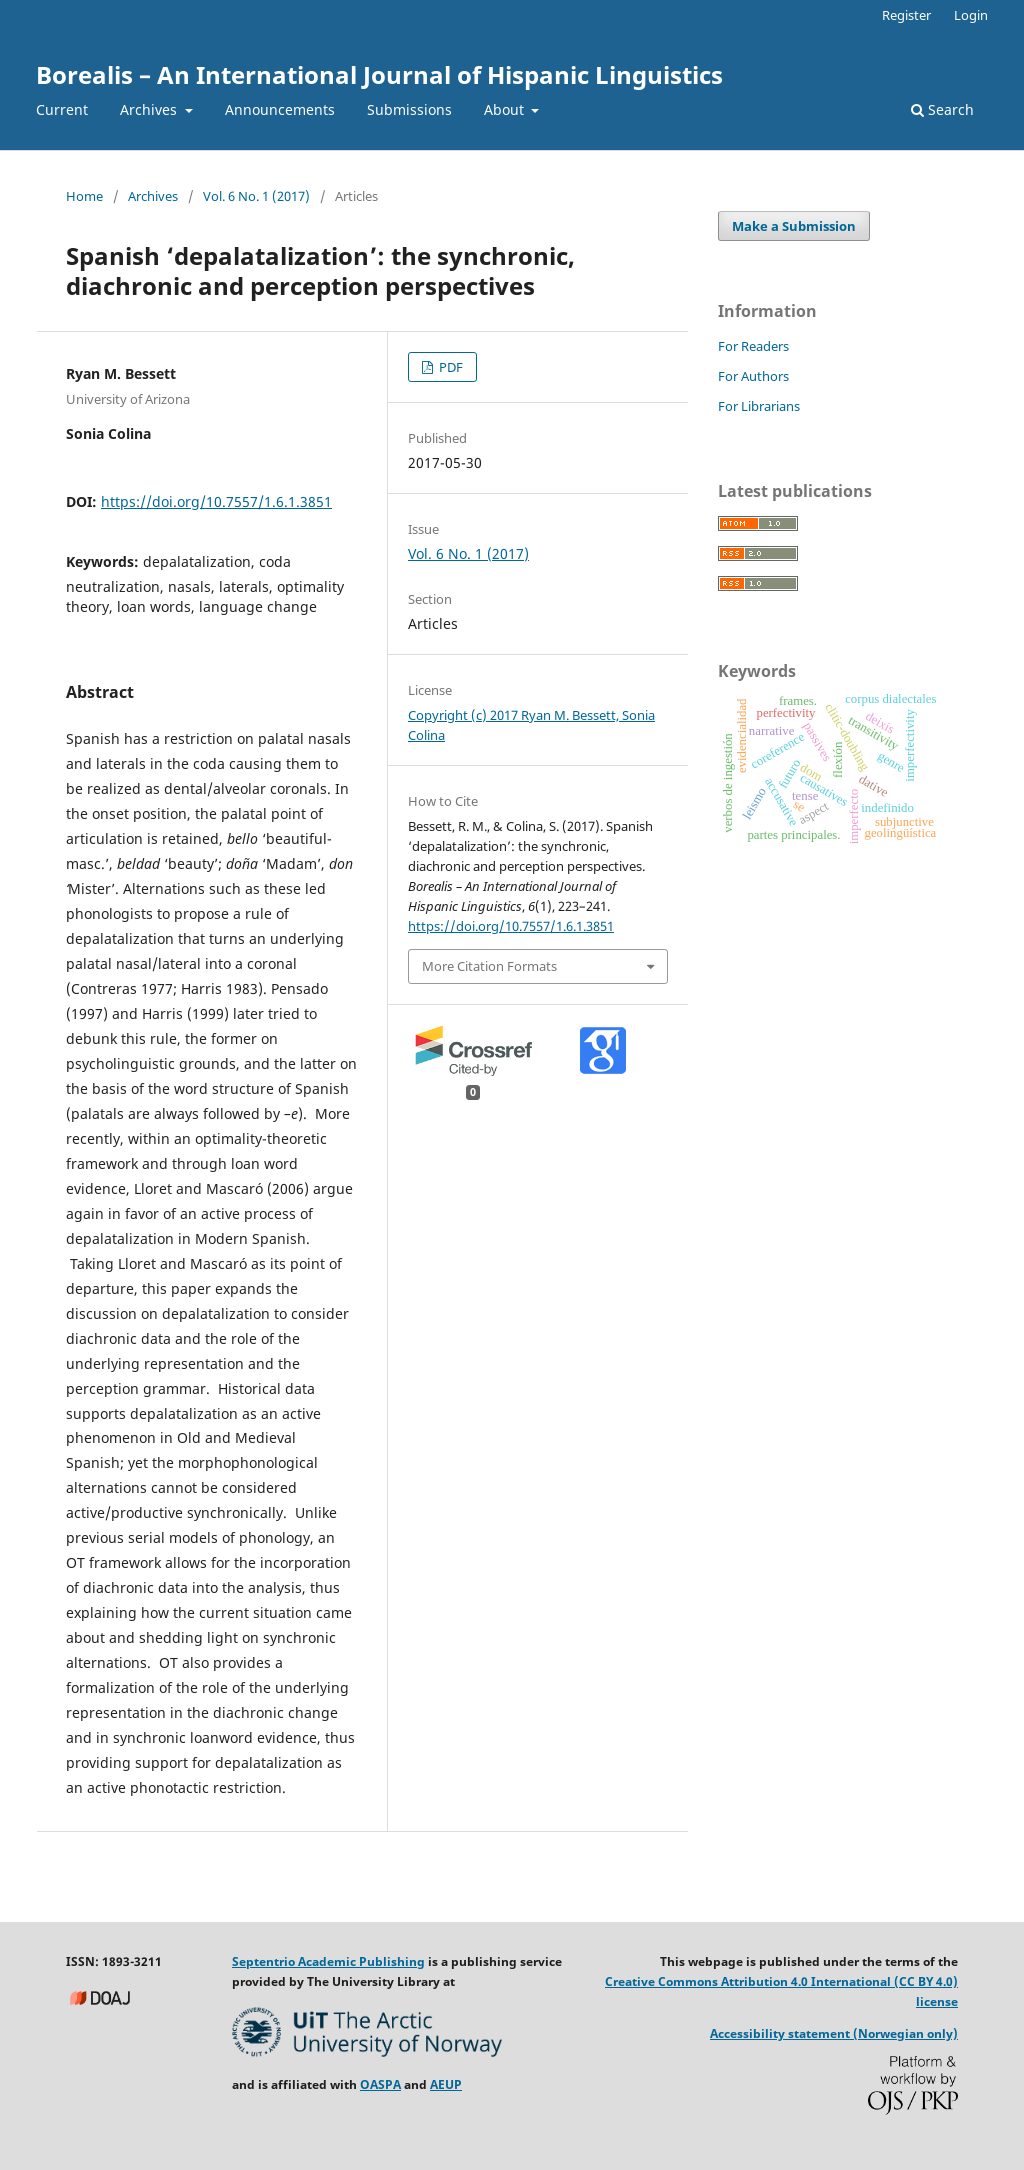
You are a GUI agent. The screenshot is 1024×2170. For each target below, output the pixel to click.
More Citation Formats (489, 966)
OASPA (380, 2084)
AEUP (446, 2084)
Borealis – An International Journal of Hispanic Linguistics (379, 74)
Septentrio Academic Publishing (328, 1961)
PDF (449, 367)
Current (62, 109)
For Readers (753, 346)
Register (906, 15)
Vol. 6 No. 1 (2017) (256, 196)
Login (971, 15)
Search (942, 109)
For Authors (753, 376)
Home (84, 196)
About (506, 109)
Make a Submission (794, 226)
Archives (150, 109)
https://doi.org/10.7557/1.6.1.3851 (216, 501)
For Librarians (759, 406)
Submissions (409, 109)
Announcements (280, 109)
